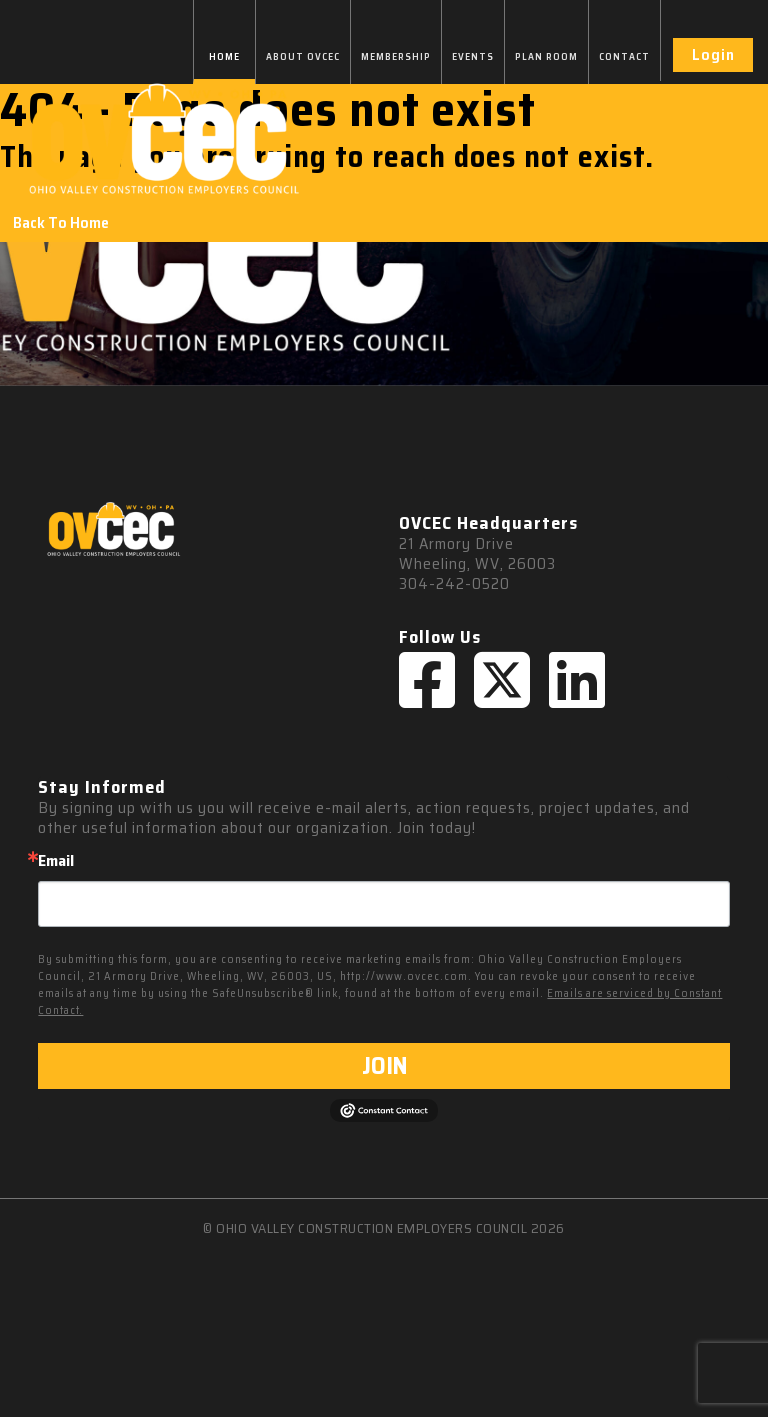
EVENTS (473, 56)
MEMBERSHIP (396, 56)
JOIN (384, 1066)
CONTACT (624, 56)
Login (713, 54)
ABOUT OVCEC (303, 56)
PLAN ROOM (546, 56)
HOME (224, 56)
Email (56, 861)
